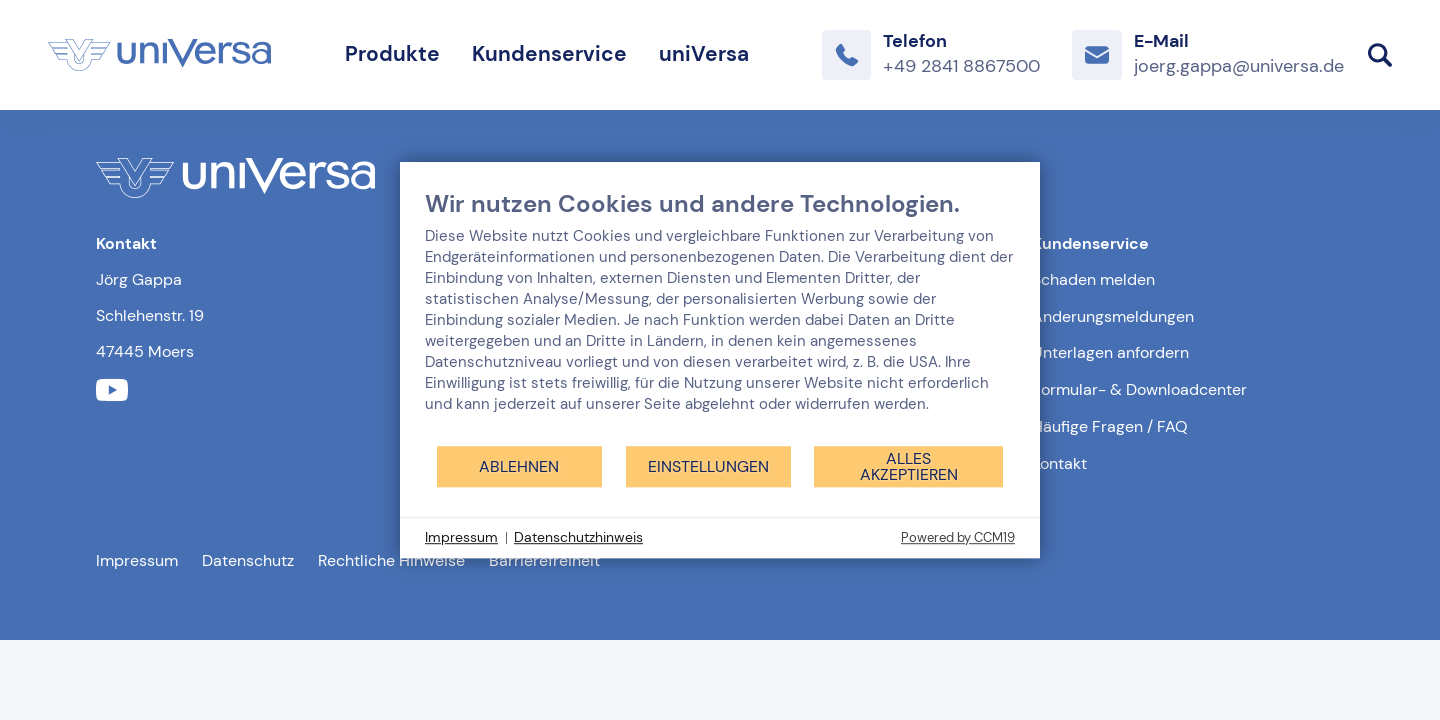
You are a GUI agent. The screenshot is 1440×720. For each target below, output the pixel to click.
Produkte (392, 54)
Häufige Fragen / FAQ (1110, 426)
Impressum (137, 560)
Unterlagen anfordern (1110, 352)
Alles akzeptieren (909, 466)
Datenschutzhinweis (578, 537)
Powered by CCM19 (958, 537)
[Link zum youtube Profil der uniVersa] (112, 390)
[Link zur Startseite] (159, 55)
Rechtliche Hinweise (391, 560)
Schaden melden (1093, 279)
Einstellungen (708, 466)
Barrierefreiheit (544, 560)
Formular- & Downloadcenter (1139, 389)
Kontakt (1059, 463)
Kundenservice (549, 54)
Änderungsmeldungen (1113, 316)
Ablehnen (519, 466)
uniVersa (704, 54)
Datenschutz (248, 560)
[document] (720, 316)
